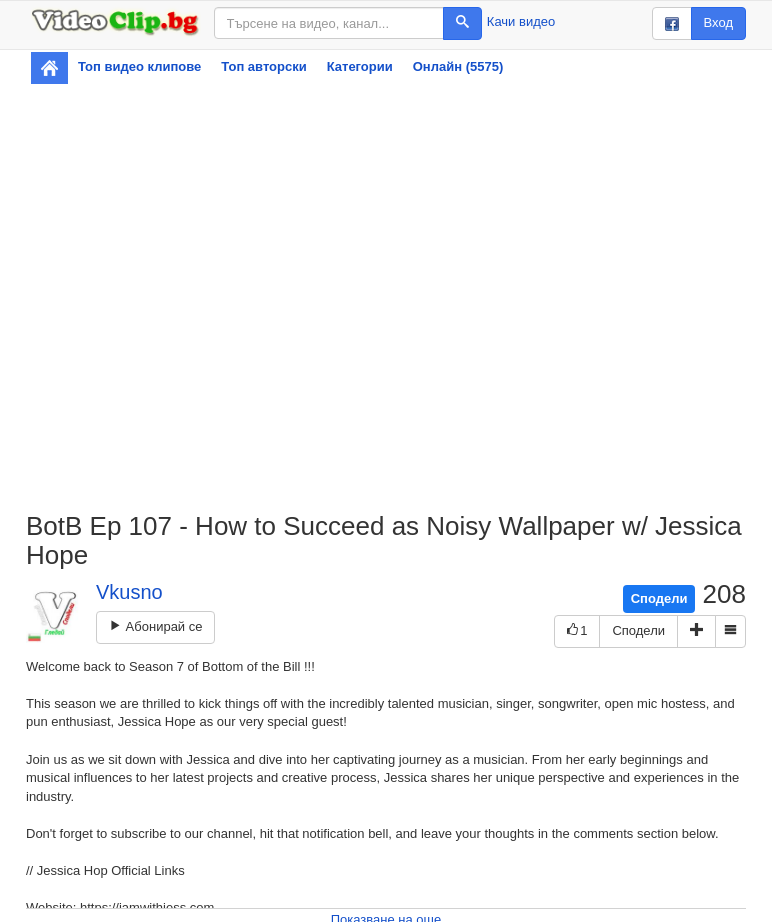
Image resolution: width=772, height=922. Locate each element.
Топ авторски (263, 66)
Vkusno (129, 592)
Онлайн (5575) (458, 66)
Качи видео (521, 21)
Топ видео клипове (139, 66)
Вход (718, 22)
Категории (360, 66)
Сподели (659, 598)
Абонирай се (155, 626)
